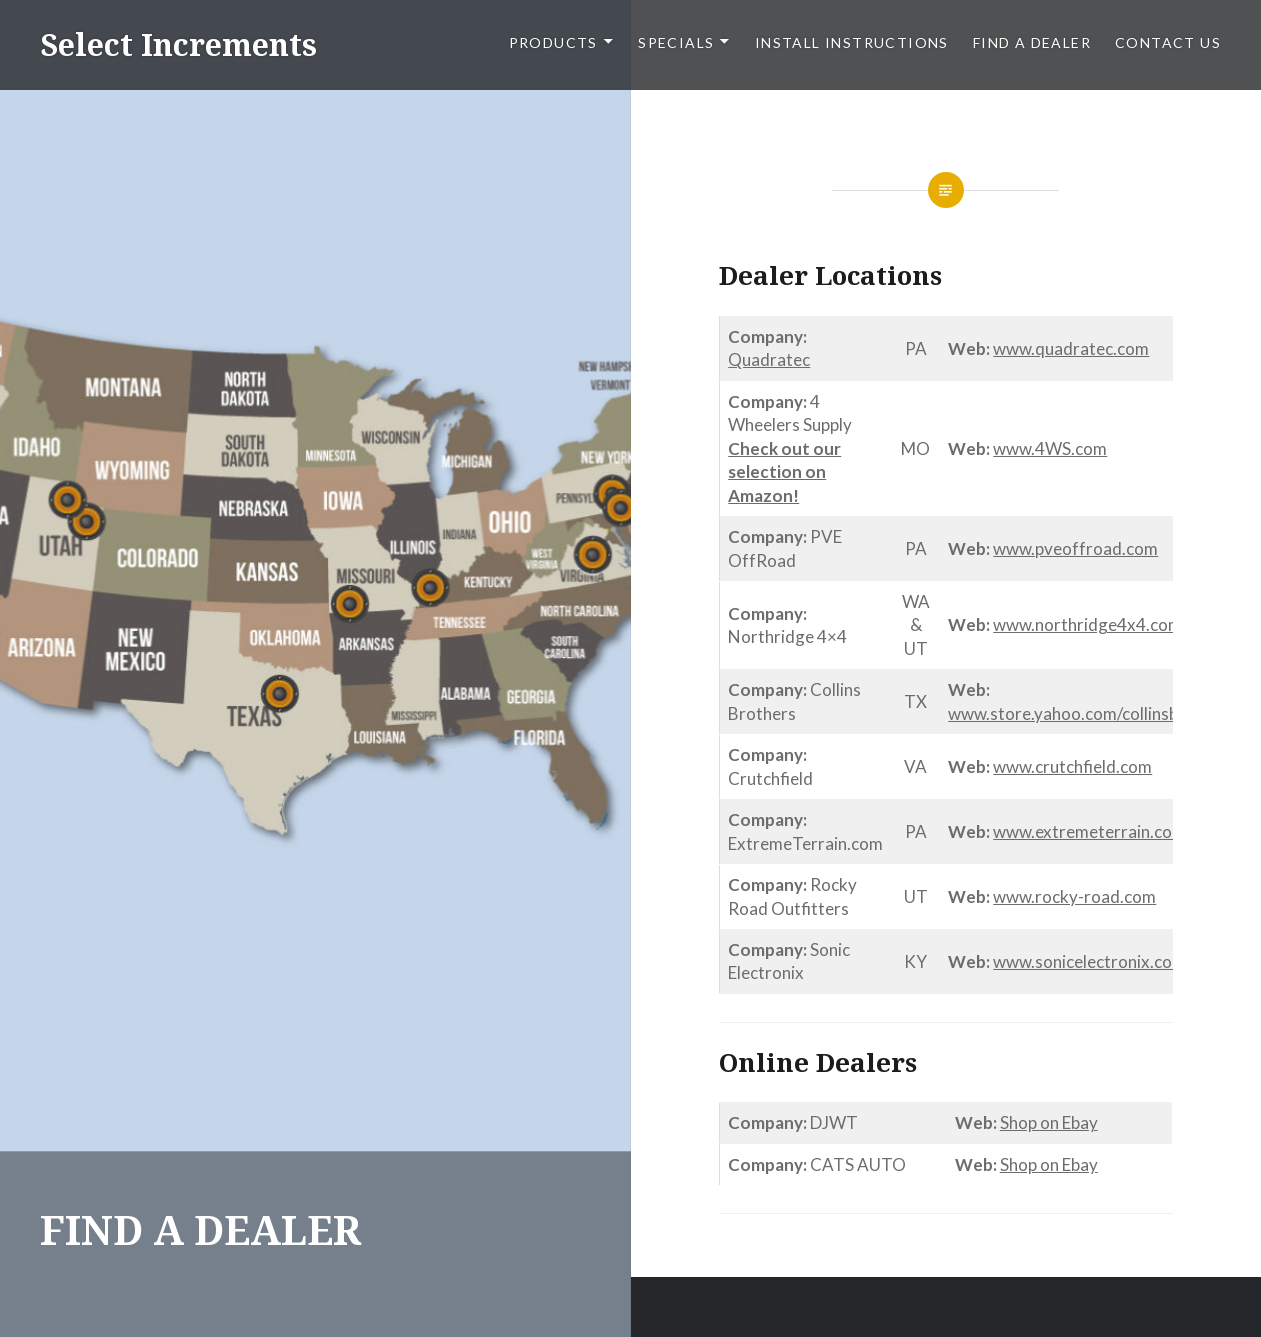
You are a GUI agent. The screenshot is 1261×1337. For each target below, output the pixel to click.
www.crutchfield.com (1072, 766)
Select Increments (178, 44)
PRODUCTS (553, 42)
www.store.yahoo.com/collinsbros (1075, 713)
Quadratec (769, 359)
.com (1131, 348)
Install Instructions (852, 42)
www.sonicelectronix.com (1089, 961)
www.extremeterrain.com (1089, 831)
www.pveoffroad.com (1075, 548)
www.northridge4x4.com (1087, 624)
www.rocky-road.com (1074, 896)
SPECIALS (676, 42)
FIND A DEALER (1032, 42)
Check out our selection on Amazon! (784, 472)
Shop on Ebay (1049, 1122)
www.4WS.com (1050, 448)
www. (1014, 348)
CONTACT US (1168, 42)
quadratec (1074, 348)
